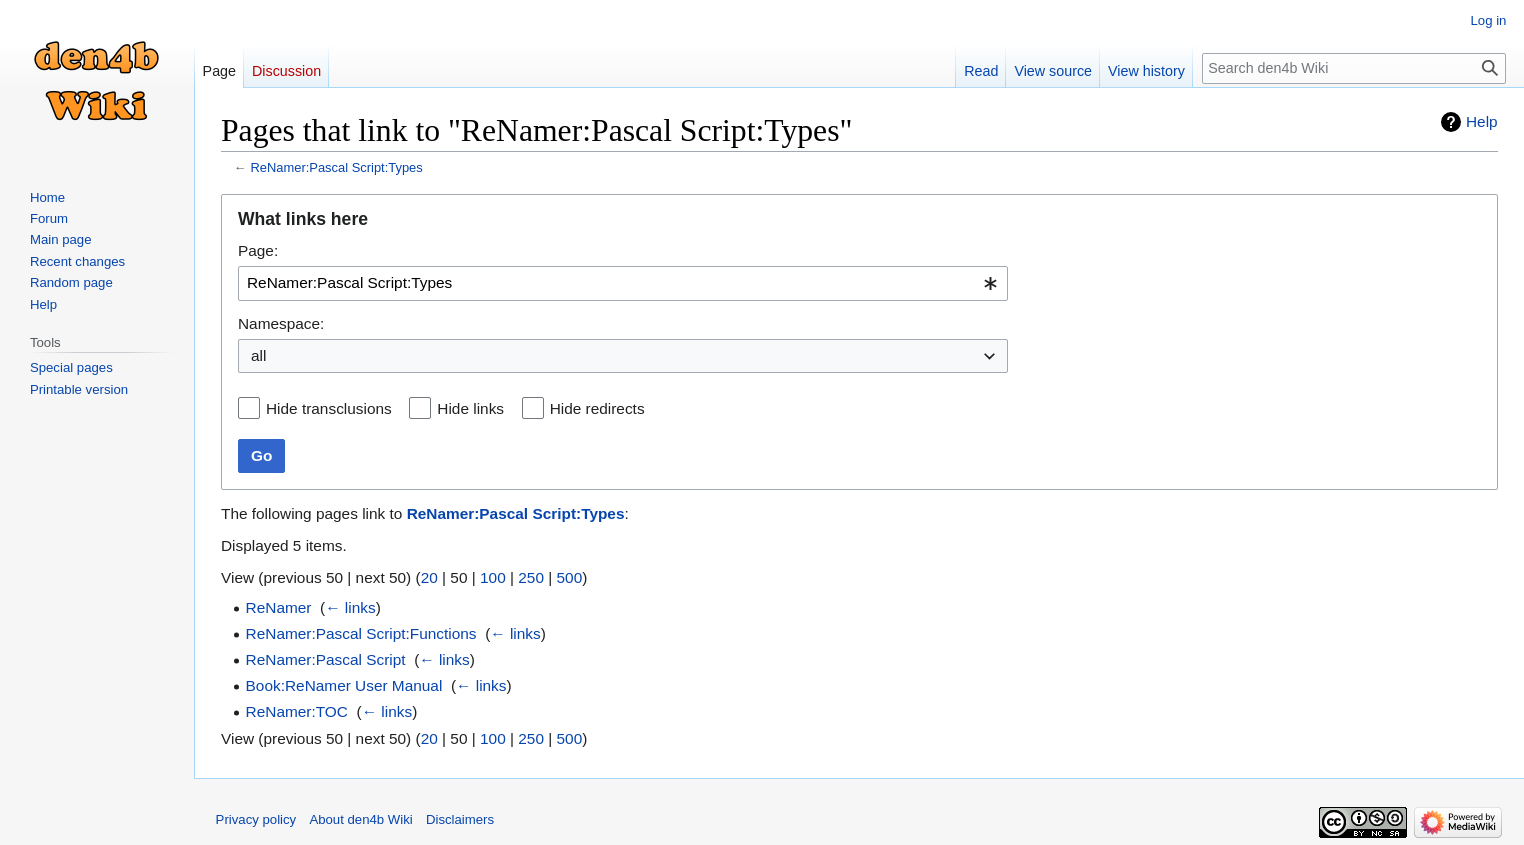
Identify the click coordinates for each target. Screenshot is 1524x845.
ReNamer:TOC (297, 711)
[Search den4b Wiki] (1354, 68)
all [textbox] (258, 355)
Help (1482, 121)
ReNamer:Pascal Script (326, 659)
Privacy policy (256, 819)
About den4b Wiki (360, 819)
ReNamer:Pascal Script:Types (336, 167)
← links (350, 607)
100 (493, 577)
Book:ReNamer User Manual (344, 685)
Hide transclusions (329, 408)
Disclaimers (460, 819)
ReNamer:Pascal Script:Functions (361, 633)
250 (531, 577)
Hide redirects (597, 408)
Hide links (470, 408)
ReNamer (279, 607)
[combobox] (623, 283)
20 (429, 577)
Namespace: (281, 323)
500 (570, 577)
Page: (258, 250)
